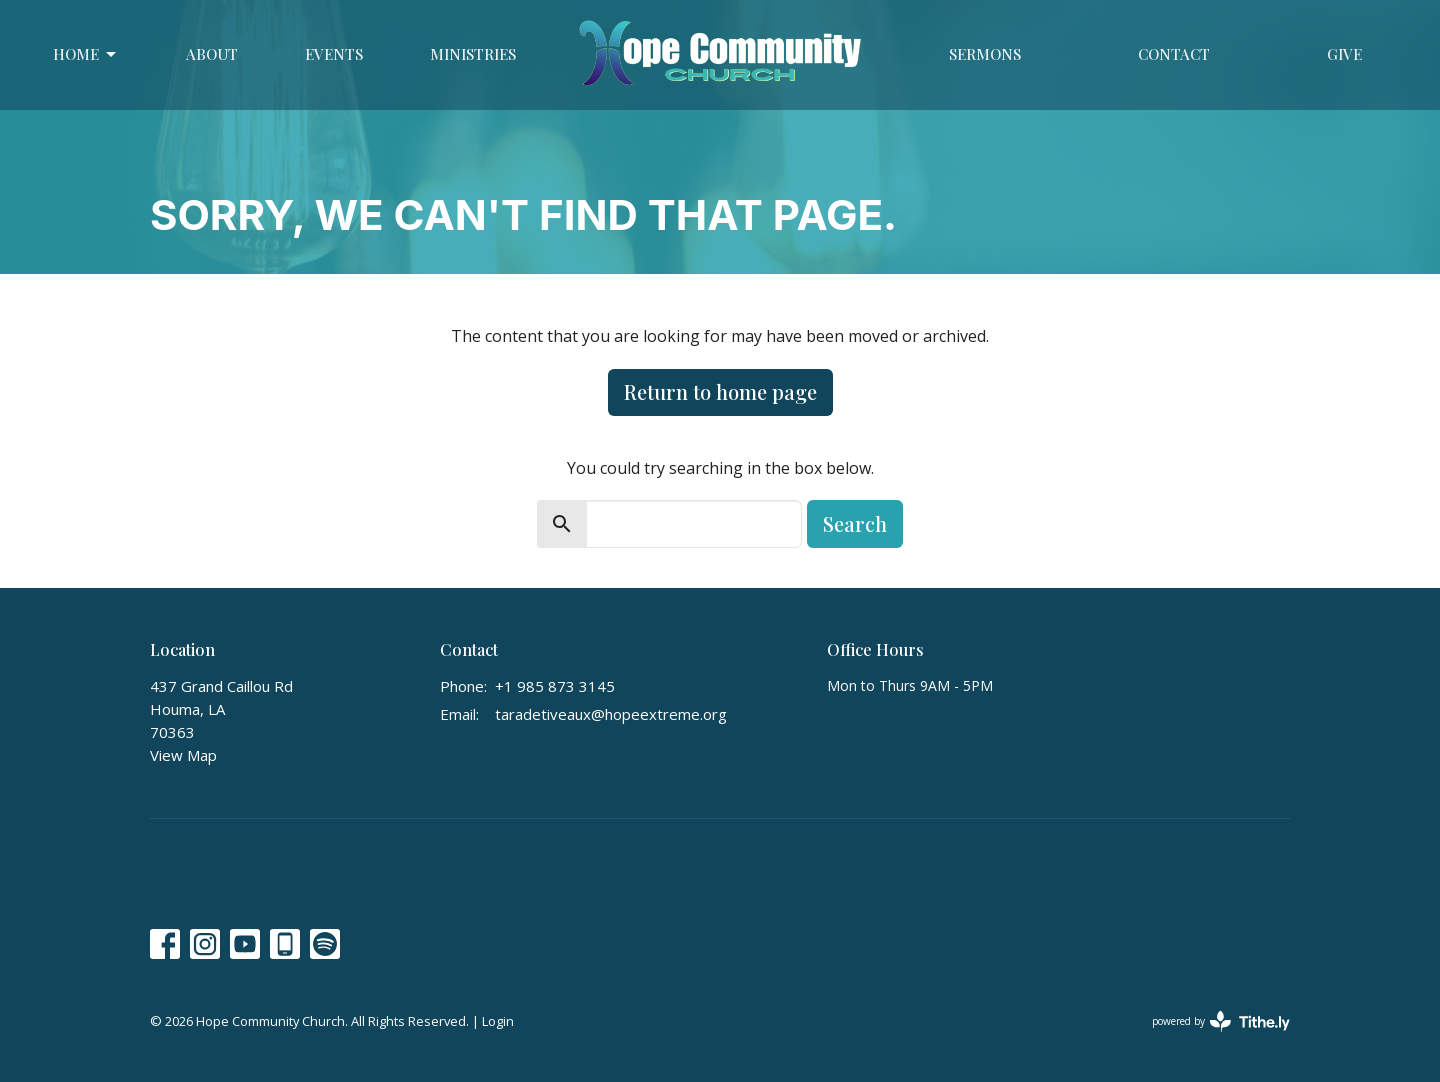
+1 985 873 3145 (555, 686)
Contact (1174, 54)
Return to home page (720, 391)
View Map (183, 755)
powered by (1221, 1021)
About (212, 54)
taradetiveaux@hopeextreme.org (611, 714)
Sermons (985, 54)
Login (498, 1021)
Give (1344, 54)
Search (855, 523)
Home (86, 54)
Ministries (473, 54)
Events (334, 54)
